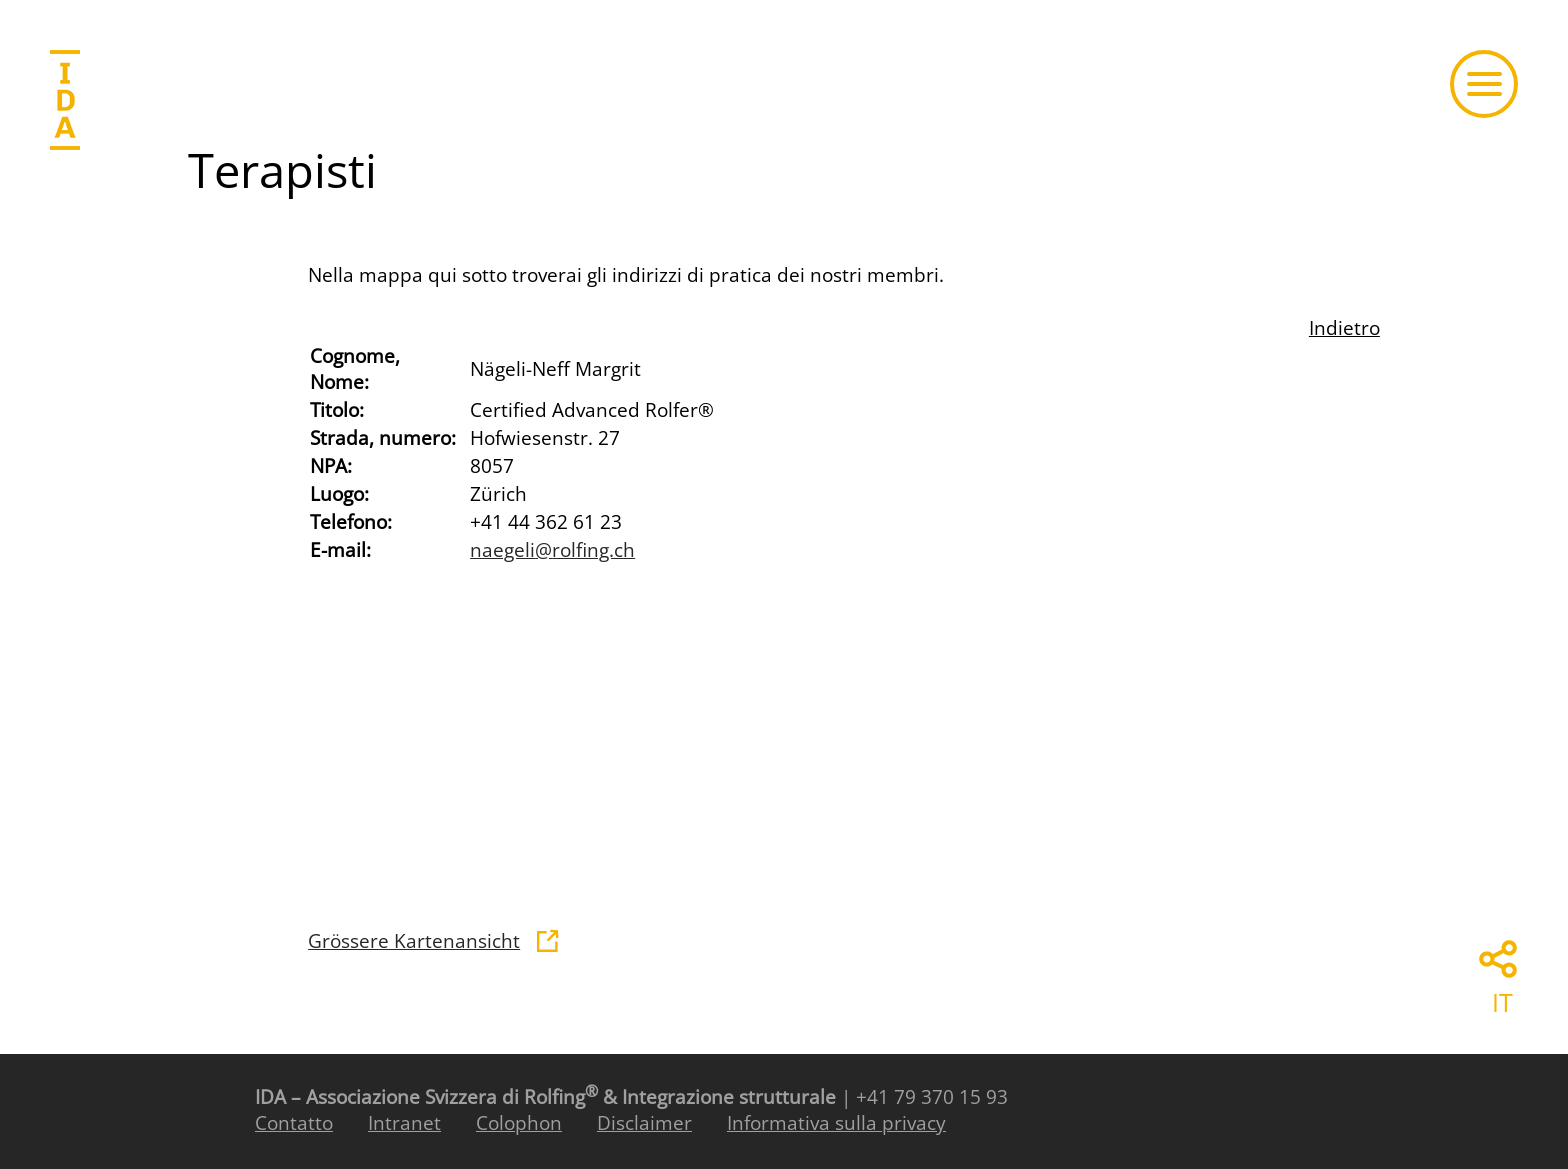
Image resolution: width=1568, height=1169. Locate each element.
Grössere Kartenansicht (414, 941)
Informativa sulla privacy (836, 1123)
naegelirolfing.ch (552, 550)
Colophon (519, 1123)
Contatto (294, 1123)
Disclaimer (644, 1123)
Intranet (404, 1123)
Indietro (1344, 328)
